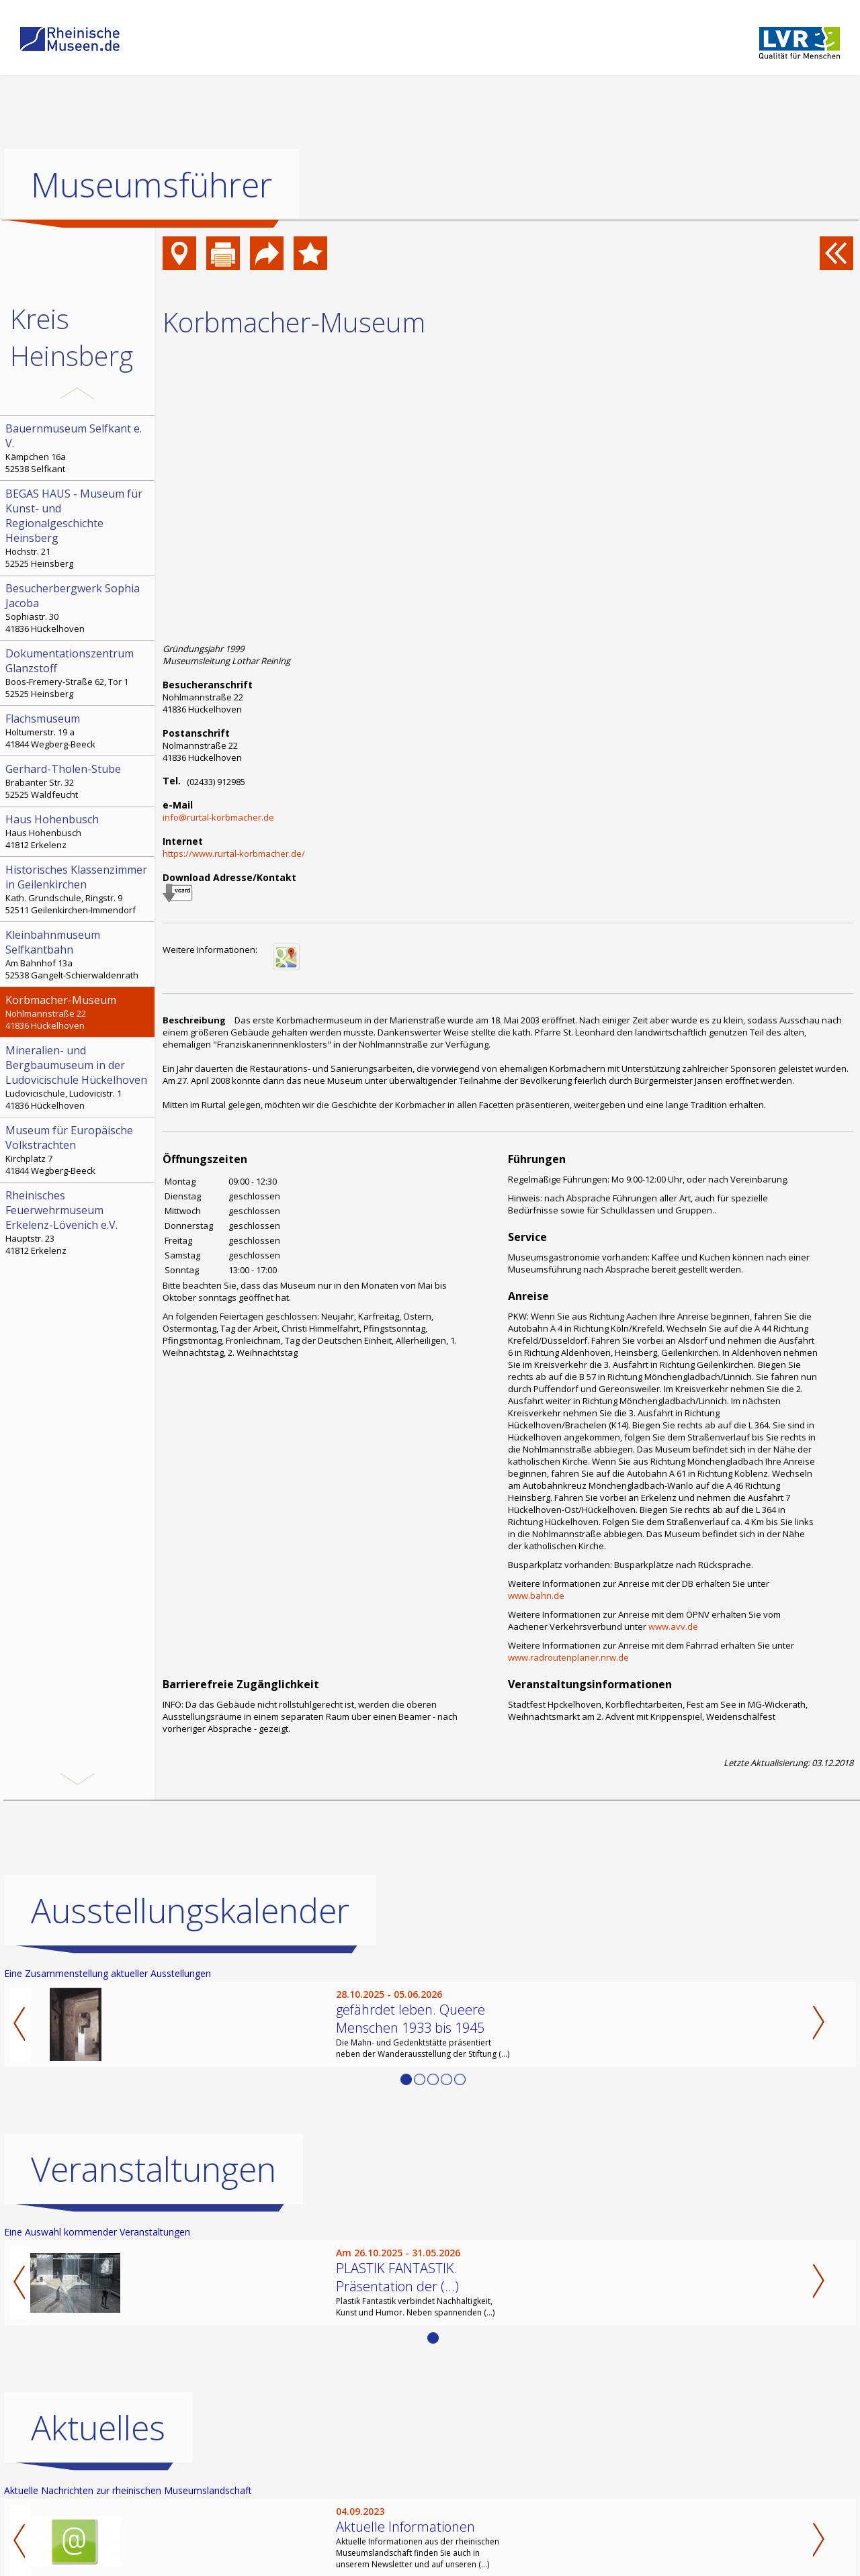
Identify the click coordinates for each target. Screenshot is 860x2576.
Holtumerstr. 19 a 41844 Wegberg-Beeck (78, 730)
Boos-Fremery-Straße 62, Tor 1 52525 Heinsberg (78, 673)
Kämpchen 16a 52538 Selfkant (78, 448)
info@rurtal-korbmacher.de (218, 817)
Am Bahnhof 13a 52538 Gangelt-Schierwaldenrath (78, 954)
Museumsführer (151, 185)
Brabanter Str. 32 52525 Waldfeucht (78, 781)
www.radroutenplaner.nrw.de (568, 1657)
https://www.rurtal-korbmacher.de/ (234, 853)
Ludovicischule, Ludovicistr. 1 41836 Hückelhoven (78, 1077)
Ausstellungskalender (190, 1910)
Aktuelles (98, 2427)
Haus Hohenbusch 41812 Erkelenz (78, 831)
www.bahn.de (536, 1596)
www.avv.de (673, 1626)
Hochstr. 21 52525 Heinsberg (78, 527)
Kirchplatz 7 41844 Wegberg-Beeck (78, 1150)
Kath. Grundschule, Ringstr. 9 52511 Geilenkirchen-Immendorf (78, 889)
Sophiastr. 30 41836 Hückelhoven (78, 608)
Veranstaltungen (153, 2169)
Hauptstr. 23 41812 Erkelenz (78, 1222)
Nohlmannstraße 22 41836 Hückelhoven (78, 1012)
